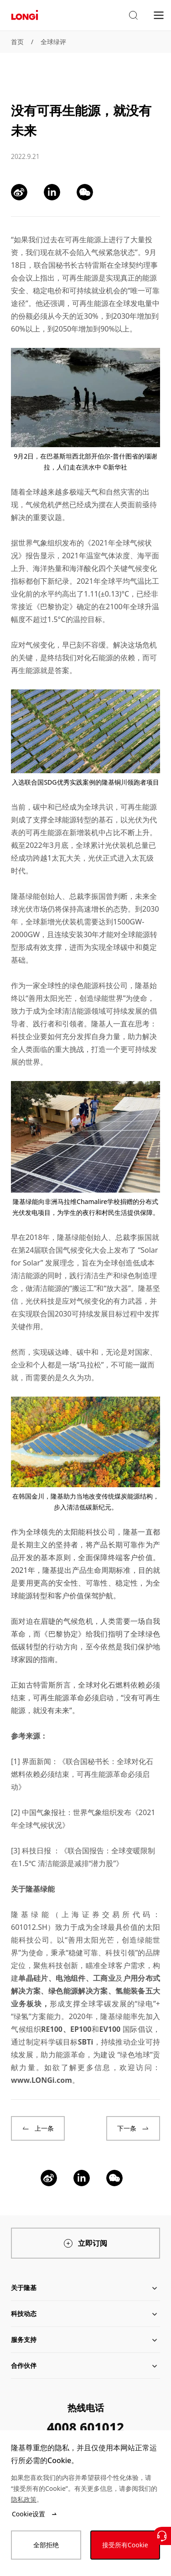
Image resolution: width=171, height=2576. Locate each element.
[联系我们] (162, 2536)
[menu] (158, 14)
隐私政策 (23, 2499)
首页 (17, 41)
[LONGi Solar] (24, 15)
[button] (133, 15)
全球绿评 (53, 41)
